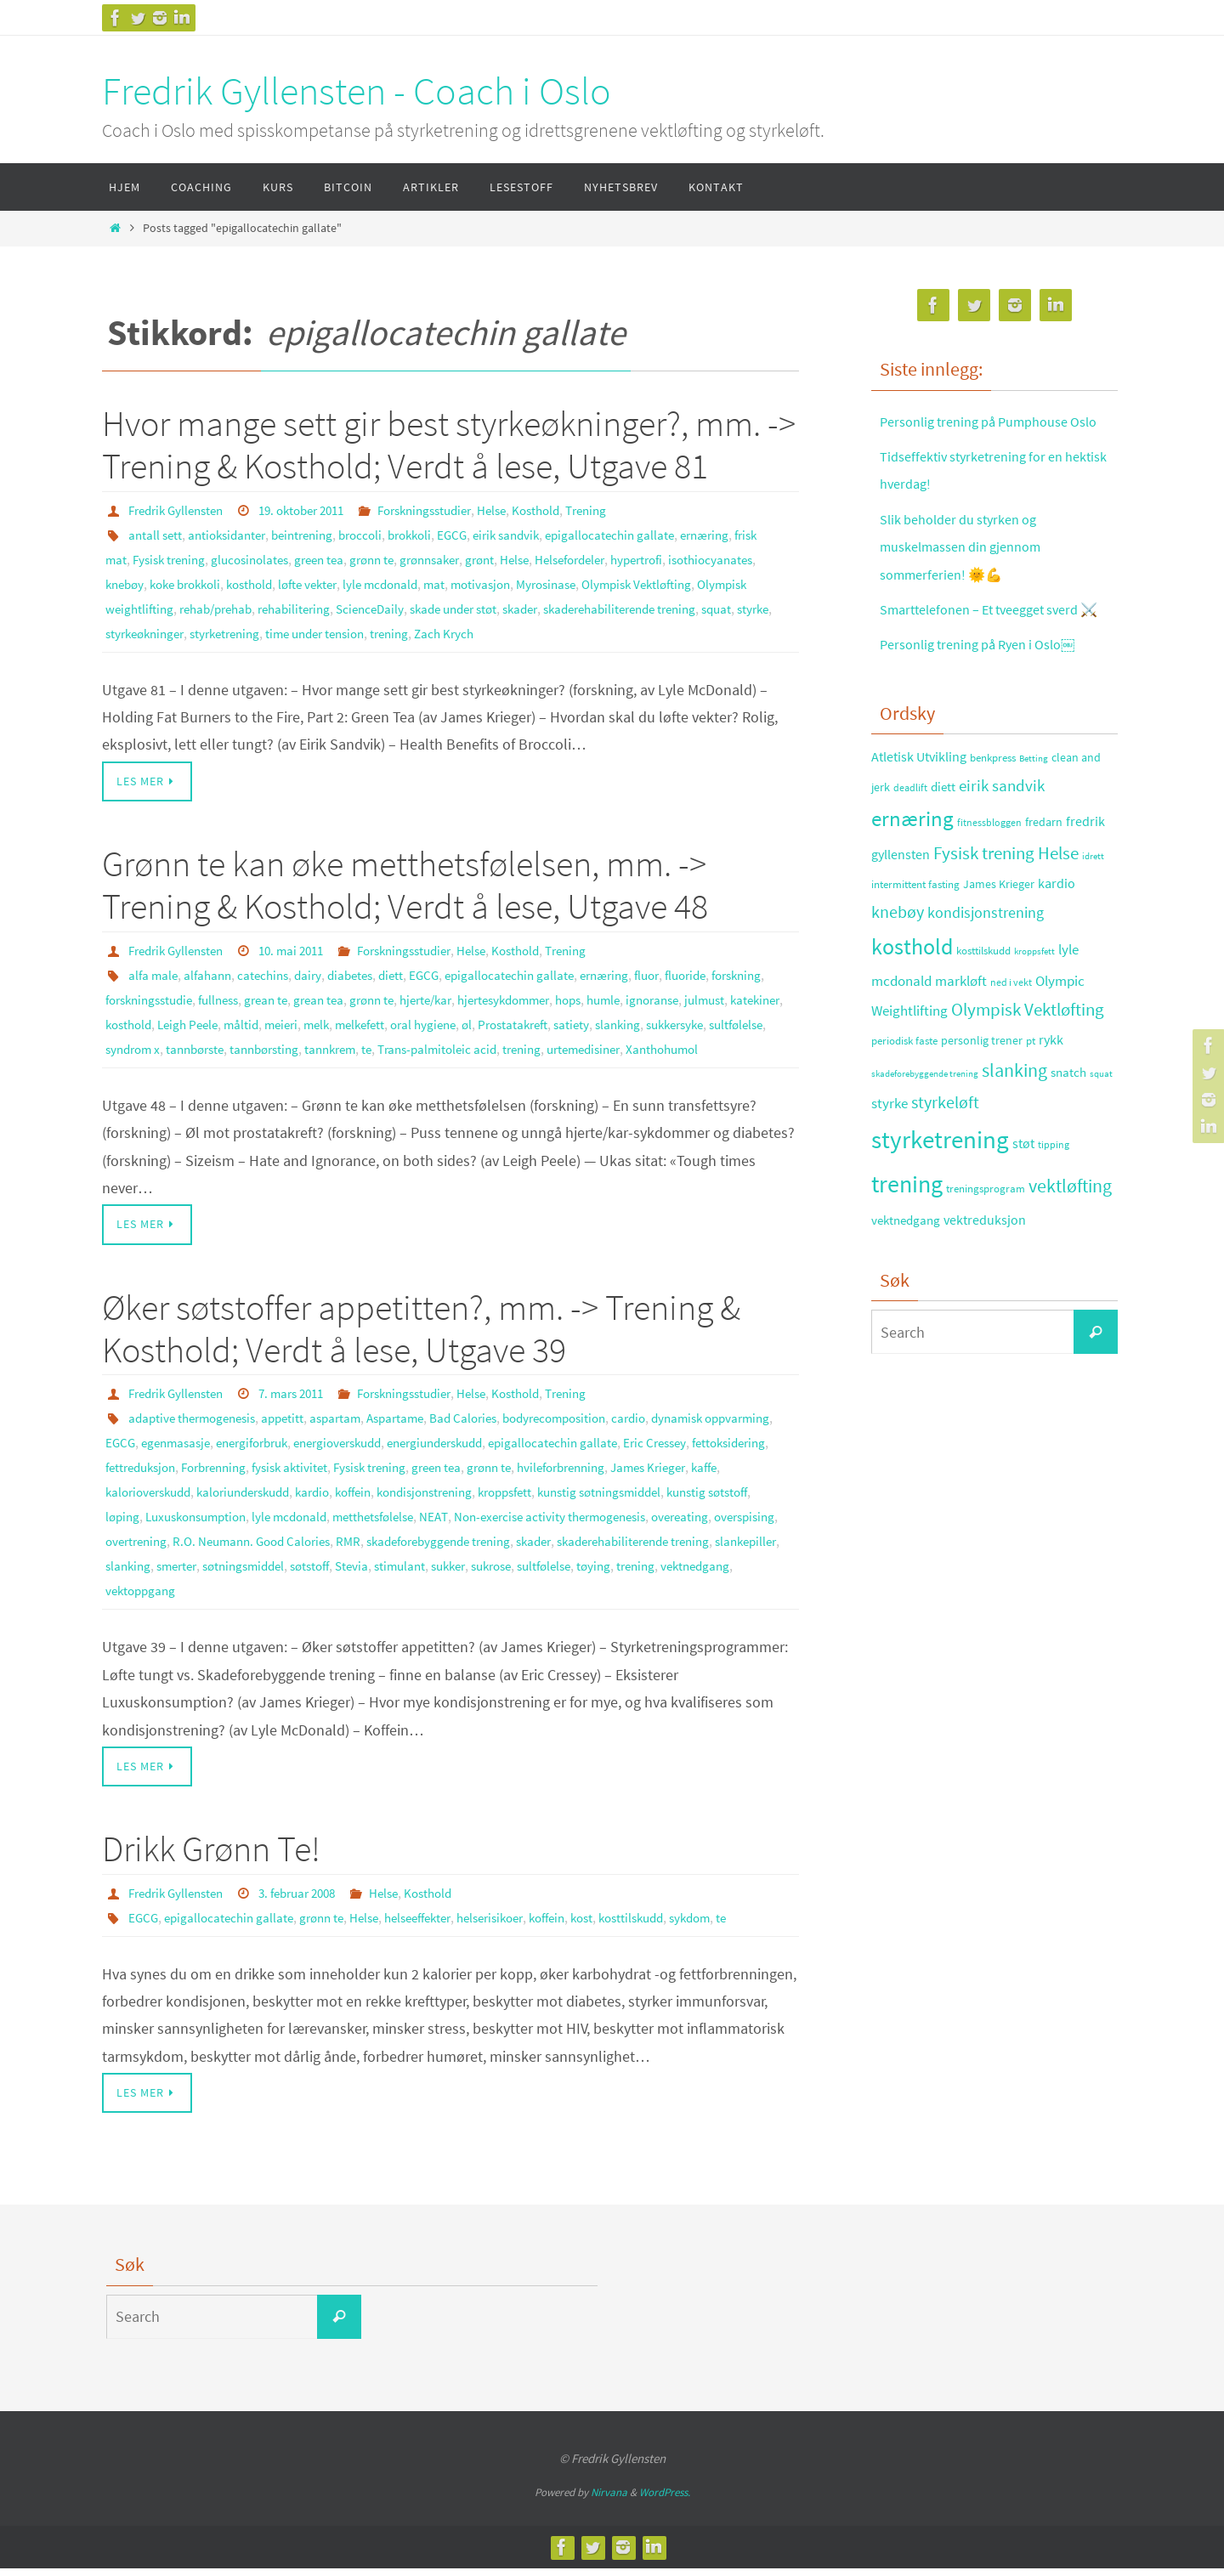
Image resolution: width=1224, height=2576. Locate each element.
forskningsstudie (215, 993)
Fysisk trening (201, 557)
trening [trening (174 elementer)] (907, 1239)
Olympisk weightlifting (237, 605)
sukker (276, 1599)
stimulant (223, 1599)
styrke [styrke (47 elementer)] (889, 1158)
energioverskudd (435, 1456)
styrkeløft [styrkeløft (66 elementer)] (945, 1157)
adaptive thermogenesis (197, 1432)
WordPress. (664, 2500)
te (622, 1041)
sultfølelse (303, 1041)
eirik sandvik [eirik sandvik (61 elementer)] (1002, 839)
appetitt (294, 1432)
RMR (717, 1551)
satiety (124, 1041)
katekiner (245, 1017)
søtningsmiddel (711, 1575)
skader (677, 605)
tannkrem (583, 1041)
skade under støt (604, 605)
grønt (537, 557)
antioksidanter (232, 533)
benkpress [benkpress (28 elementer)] (993, 813)
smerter (637, 1575)
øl (668, 1017)
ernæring (744, 533)
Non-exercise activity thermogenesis (208, 1551)
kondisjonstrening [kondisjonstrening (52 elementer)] (985, 967)
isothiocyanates (150, 581)
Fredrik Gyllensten (180, 509)
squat (295, 628)
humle (712, 993)
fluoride (721, 969)
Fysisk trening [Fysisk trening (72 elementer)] (983, 908)
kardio (559, 1504)
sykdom (738, 1924)
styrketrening (488, 628)
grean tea (400, 993)
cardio (666, 1432)
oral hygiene (621, 1017)
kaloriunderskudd (483, 1504)
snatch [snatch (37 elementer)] (1068, 1127)
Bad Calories (487, 1432)
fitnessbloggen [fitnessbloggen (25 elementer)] (989, 876)
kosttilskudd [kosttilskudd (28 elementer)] (983, 1006)
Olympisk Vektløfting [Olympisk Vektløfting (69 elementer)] (1027, 1065)
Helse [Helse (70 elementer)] (1058, 908)
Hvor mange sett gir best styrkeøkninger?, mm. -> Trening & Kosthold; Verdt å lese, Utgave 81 (449, 444)
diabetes (363, 969)
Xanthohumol (280, 1064)
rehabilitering (433, 605)
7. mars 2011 (304, 1409)
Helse (524, 509)
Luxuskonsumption (505, 1528)
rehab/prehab (347, 605)
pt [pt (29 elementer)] (1030, 1096)
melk (506, 1017)
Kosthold (572, 509)
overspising (417, 1551)
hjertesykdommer (602, 993)
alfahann (211, 969)
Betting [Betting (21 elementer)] (1033, 813)
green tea (362, 557)
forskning (133, 993)
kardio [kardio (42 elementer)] (1056, 938)
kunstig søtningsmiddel (239, 1528)
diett (407, 969)
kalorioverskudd (378, 1504)
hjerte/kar (516, 993)
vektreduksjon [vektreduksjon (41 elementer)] (985, 1273)
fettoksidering (196, 1480)
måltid (425, 1017)
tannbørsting (511, 1041)
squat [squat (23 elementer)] (1101, 1129)
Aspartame (414, 1432)
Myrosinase (678, 581)
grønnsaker (483, 557)
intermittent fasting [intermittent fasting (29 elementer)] (915, 939)
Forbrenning (362, 1480)
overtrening (490, 1551)
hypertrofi (710, 557)
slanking (173, 1041)
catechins (270, 969)
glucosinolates (288, 557)
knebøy (222, 581)
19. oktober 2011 (316, 509)
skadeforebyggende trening (184, 1575)
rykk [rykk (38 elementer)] (1051, 1095)
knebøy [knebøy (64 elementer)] (897, 967)
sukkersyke (235, 1041)
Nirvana (609, 2500)
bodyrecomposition (585, 1432)
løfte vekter (424, 581)
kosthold (360, 581)
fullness (291, 993)
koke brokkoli (289, 581)
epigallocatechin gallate (643, 533)
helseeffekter (436, 1924)
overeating (347, 1551)
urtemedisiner (194, 1064)
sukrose (325, 1599)
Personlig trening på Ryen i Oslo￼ (989, 699)
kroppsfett (135, 1528)
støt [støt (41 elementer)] (1023, 1198)
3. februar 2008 (311, 1901)
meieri (468, 1017)
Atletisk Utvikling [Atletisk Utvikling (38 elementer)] (918, 812)
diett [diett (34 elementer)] (943, 841)
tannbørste (436, 1041)
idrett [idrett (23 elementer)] (1093, 911)
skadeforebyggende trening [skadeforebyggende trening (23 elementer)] (924, 1129)
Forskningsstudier (450, 509)
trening (668, 628)
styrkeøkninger (401, 628)
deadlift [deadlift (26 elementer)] (910, 841)
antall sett (156, 533)
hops (673, 993)
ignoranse (134, 1017)
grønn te (419, 557)
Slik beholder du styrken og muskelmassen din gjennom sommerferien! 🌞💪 (971, 573)
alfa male (154, 969)
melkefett (553, 1017)
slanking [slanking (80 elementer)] (1014, 1125)
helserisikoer (517, 1924)
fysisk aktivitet (445, 1480)
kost (620, 1924)
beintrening (314, 533)
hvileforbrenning (153, 1504)
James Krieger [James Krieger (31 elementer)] (998, 939)
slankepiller (521, 1575)
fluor (678, 969)
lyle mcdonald (502, 581)
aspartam (350, 1432)
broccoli (377, 533)
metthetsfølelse (697, 1528)
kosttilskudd (674, 1924)
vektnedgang (545, 1599)
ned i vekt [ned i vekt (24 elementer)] (1011, 1037)
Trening (626, 509)
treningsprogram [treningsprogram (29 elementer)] (985, 1244)
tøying (437, 1599)
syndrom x (369, 1041)
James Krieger (249, 1504)
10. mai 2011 (304, 945)
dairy (317, 969)
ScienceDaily (514, 605)
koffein (604, 1504)
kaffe (310, 1504)
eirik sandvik (534, 533)
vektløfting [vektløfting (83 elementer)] (1070, 1241)
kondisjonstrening (683, 1504)
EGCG (476, 533)
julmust (190, 1017)
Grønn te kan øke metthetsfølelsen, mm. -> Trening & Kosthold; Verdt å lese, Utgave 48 (405, 880)
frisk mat (130, 557)
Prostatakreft (718, 1017)
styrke (334, 628)
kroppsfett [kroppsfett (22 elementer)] (1034, 1006)
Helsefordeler (636, 557)
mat (559, 581)
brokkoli (430, 533)
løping (425, 1528)
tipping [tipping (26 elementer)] (1053, 1199)
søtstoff (127, 1599)
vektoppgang (625, 1599)
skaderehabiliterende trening (189, 628)
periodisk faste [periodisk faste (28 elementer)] (904, 1096)
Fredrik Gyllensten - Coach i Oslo (356, 91)
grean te (343, 993)
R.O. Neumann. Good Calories (614, 1551)
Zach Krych (726, 628)
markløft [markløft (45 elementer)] (961, 1036)
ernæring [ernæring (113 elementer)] (912, 873)
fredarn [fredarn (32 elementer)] (1043, 876)
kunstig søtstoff (356, 1528)
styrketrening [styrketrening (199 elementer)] (940, 1194)
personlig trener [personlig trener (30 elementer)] (982, 1096)
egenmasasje (255, 1456)
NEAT (763, 1528)
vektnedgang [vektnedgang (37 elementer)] (905, 1274)
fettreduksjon (281, 1480)
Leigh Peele (368, 1017)
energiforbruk (339, 1456)
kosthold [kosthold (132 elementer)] (912, 1002)
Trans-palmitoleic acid (697, 1041)
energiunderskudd (543, 1456)
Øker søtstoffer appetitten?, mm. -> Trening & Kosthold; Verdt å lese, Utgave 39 (421, 1343)
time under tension (587, 628)
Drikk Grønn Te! (211, 1858)
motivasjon (608, 581)
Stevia (173, 1599)
